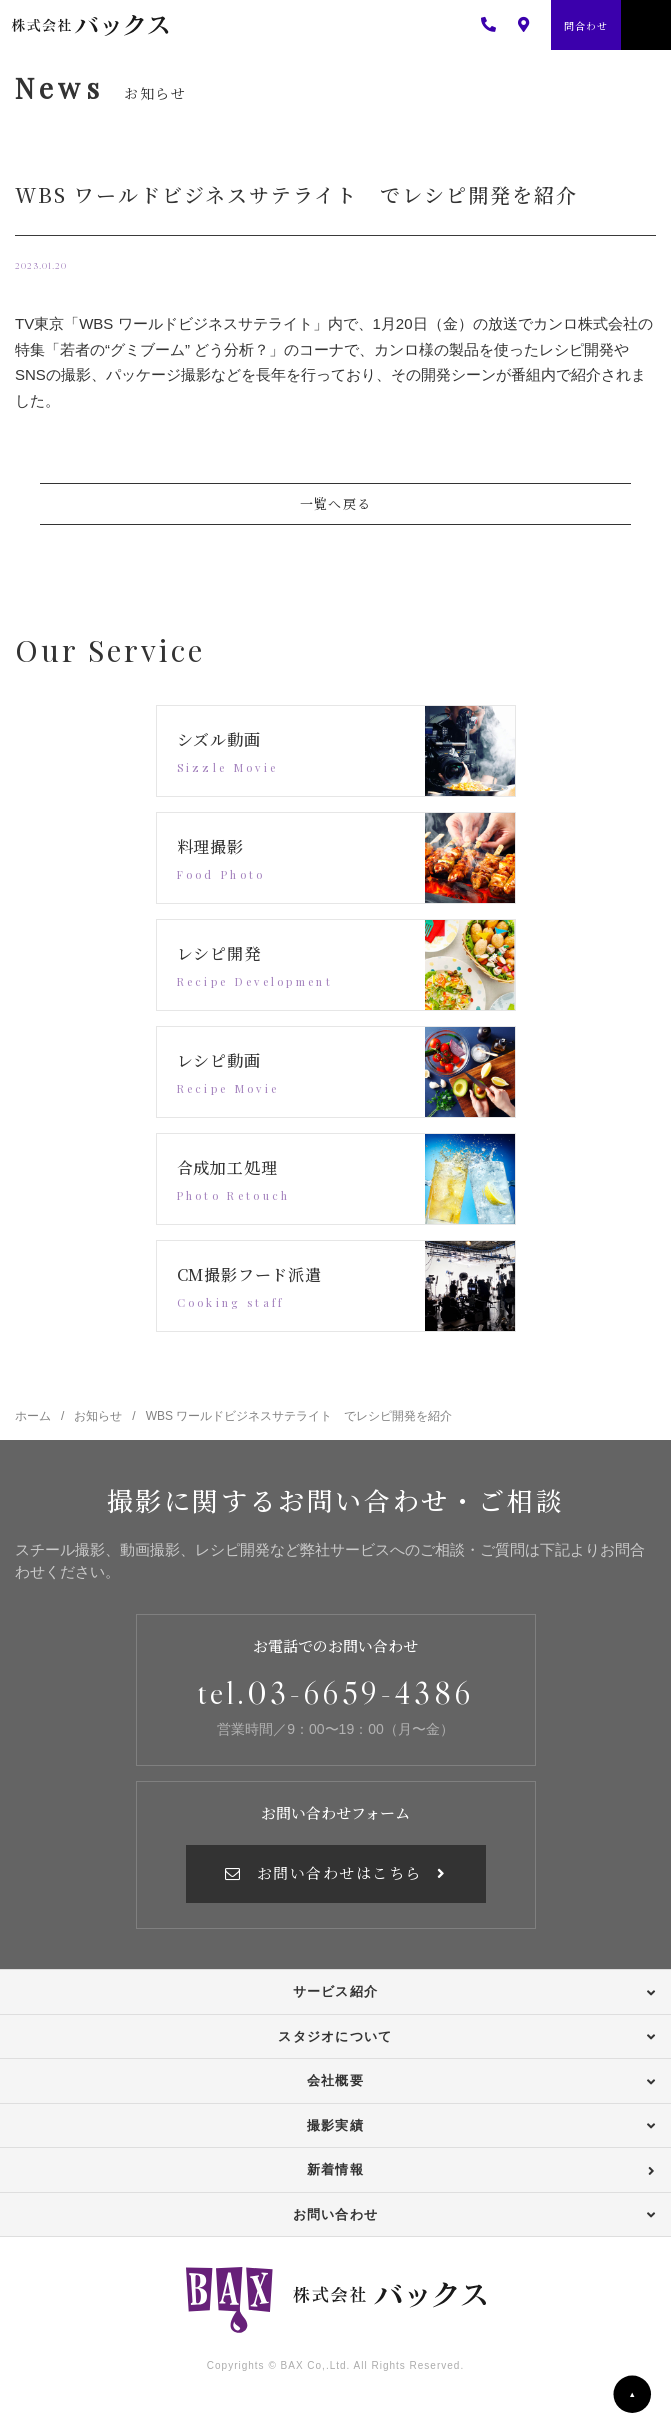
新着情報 (335, 2169)
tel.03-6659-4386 (335, 1693)
